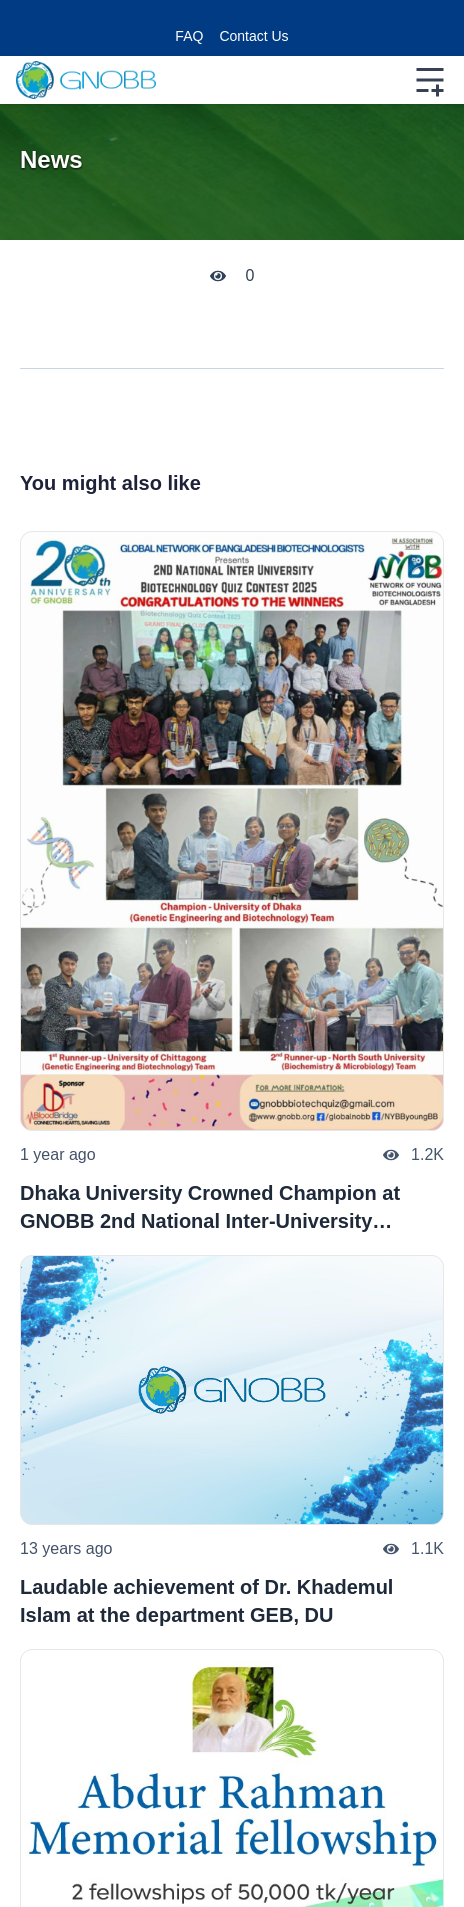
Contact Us (253, 36)
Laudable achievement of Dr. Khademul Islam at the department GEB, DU (206, 1601)
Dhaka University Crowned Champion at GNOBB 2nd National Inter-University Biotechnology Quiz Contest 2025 (210, 1208)
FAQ (189, 36)
